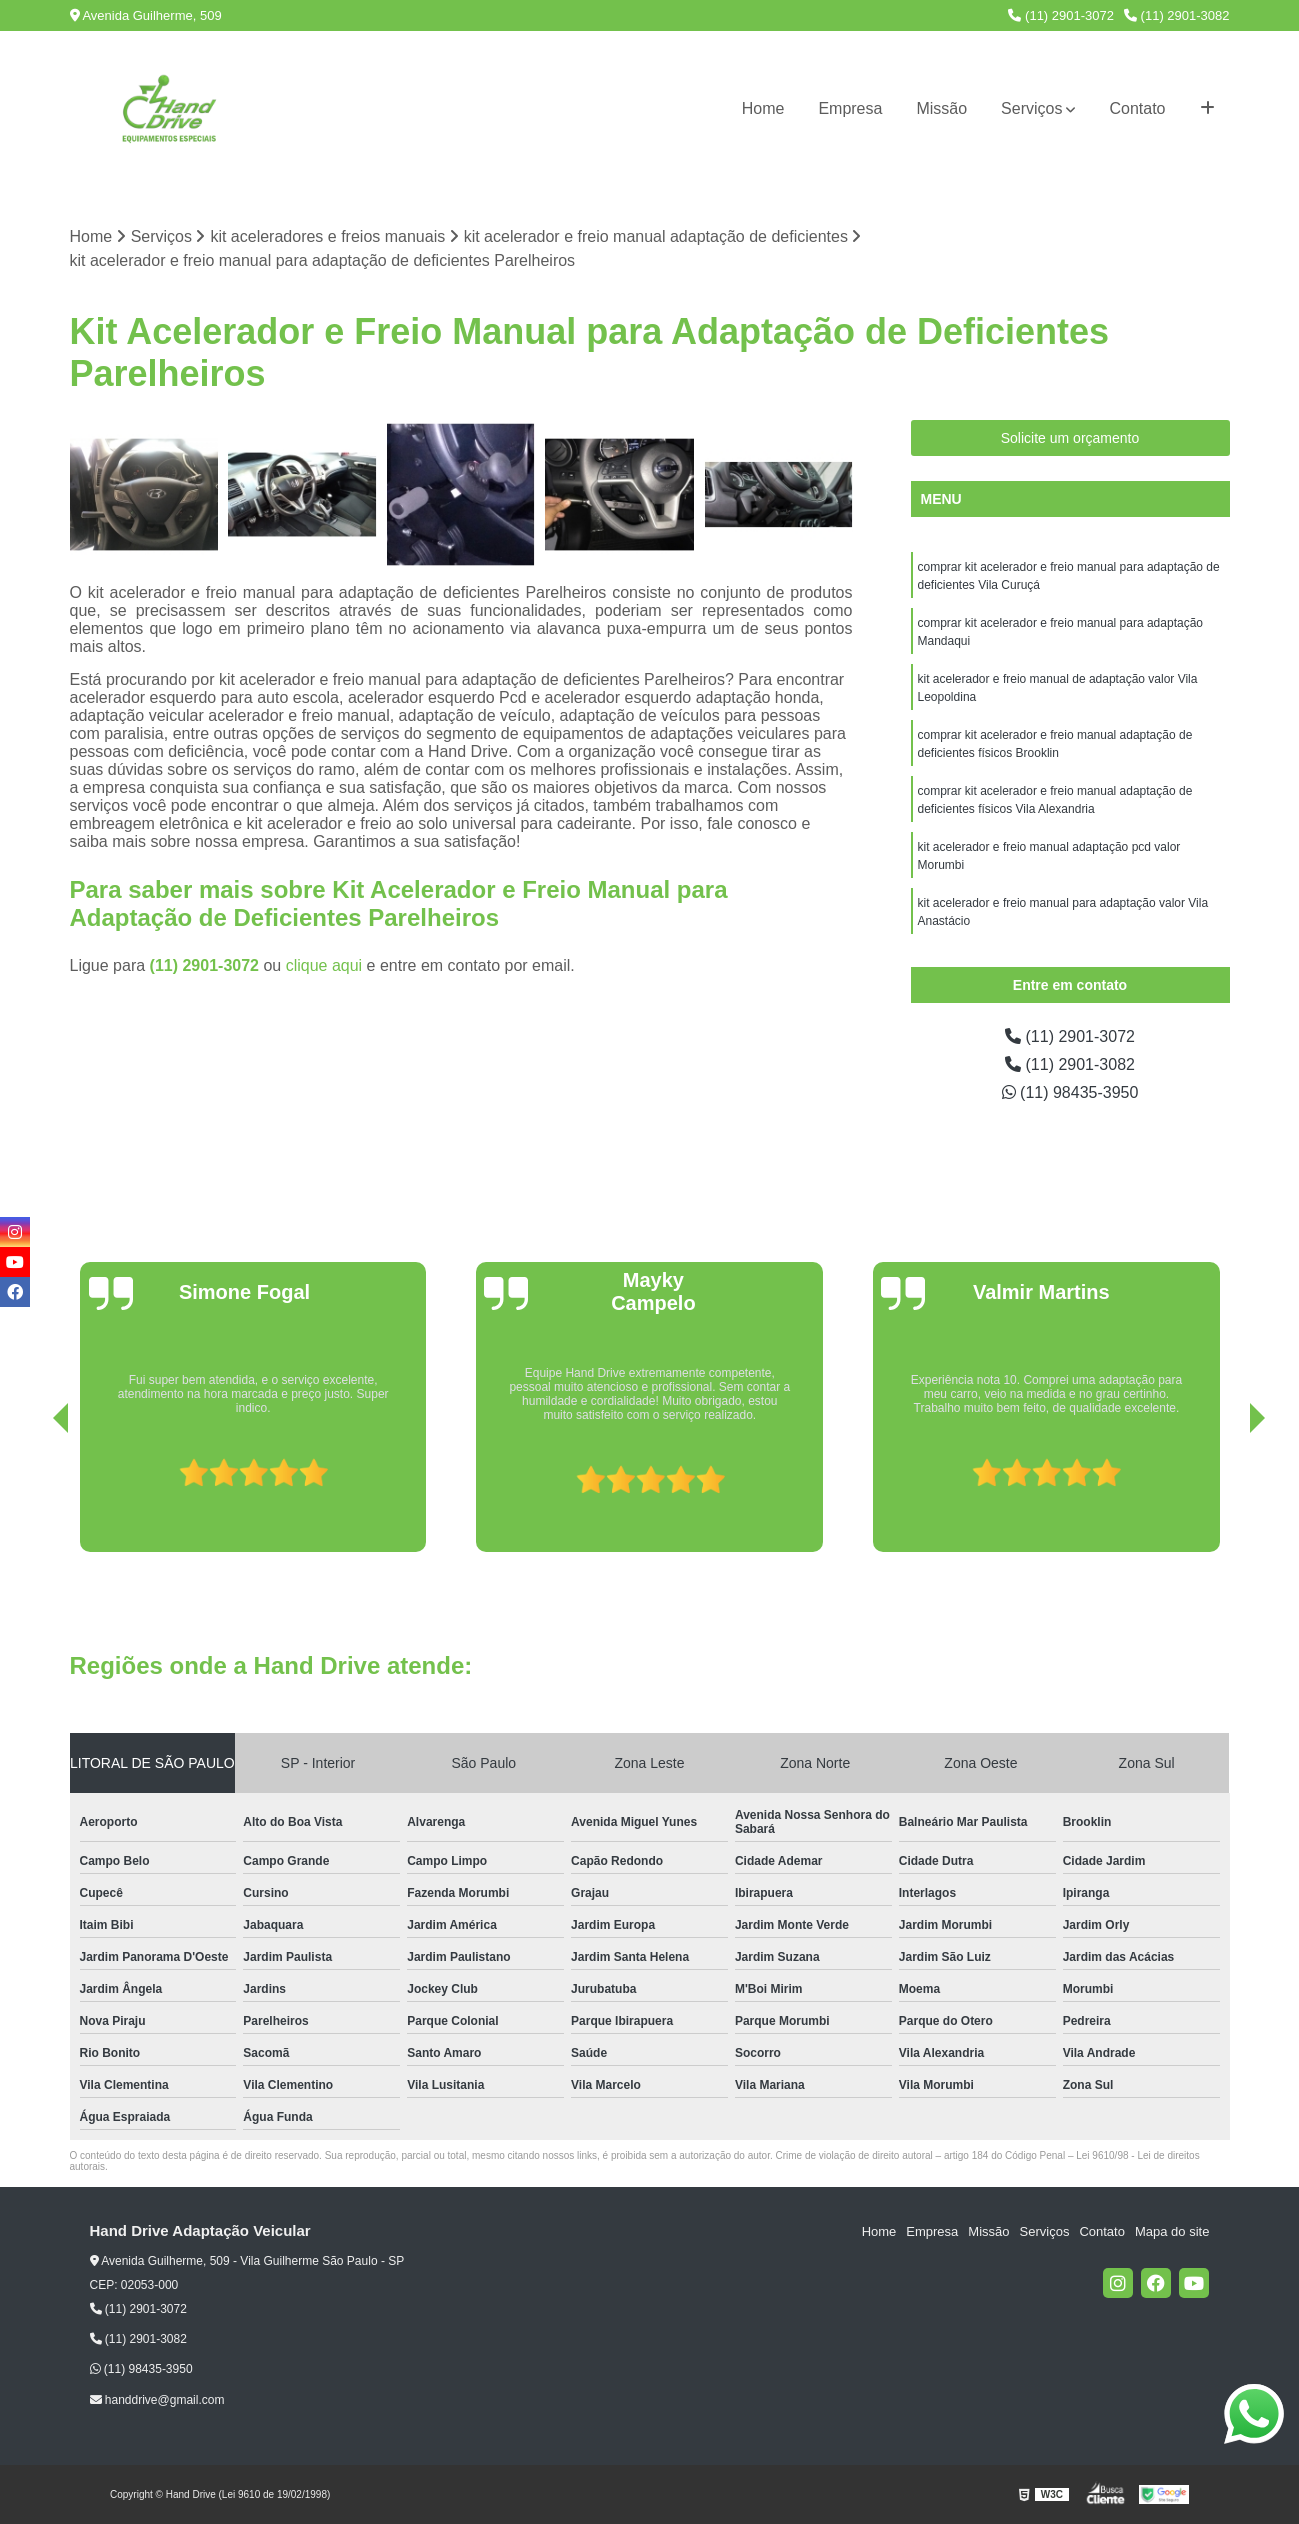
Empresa (850, 108)
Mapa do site (1172, 2231)
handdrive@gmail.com (157, 2400)
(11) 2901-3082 (1177, 15)
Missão (941, 108)
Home (763, 108)
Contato (1137, 108)
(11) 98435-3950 (1070, 1092)
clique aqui (324, 965)
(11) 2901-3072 (1061, 15)
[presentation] (33, 1495)
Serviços (1031, 108)
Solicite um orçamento (1070, 438)
